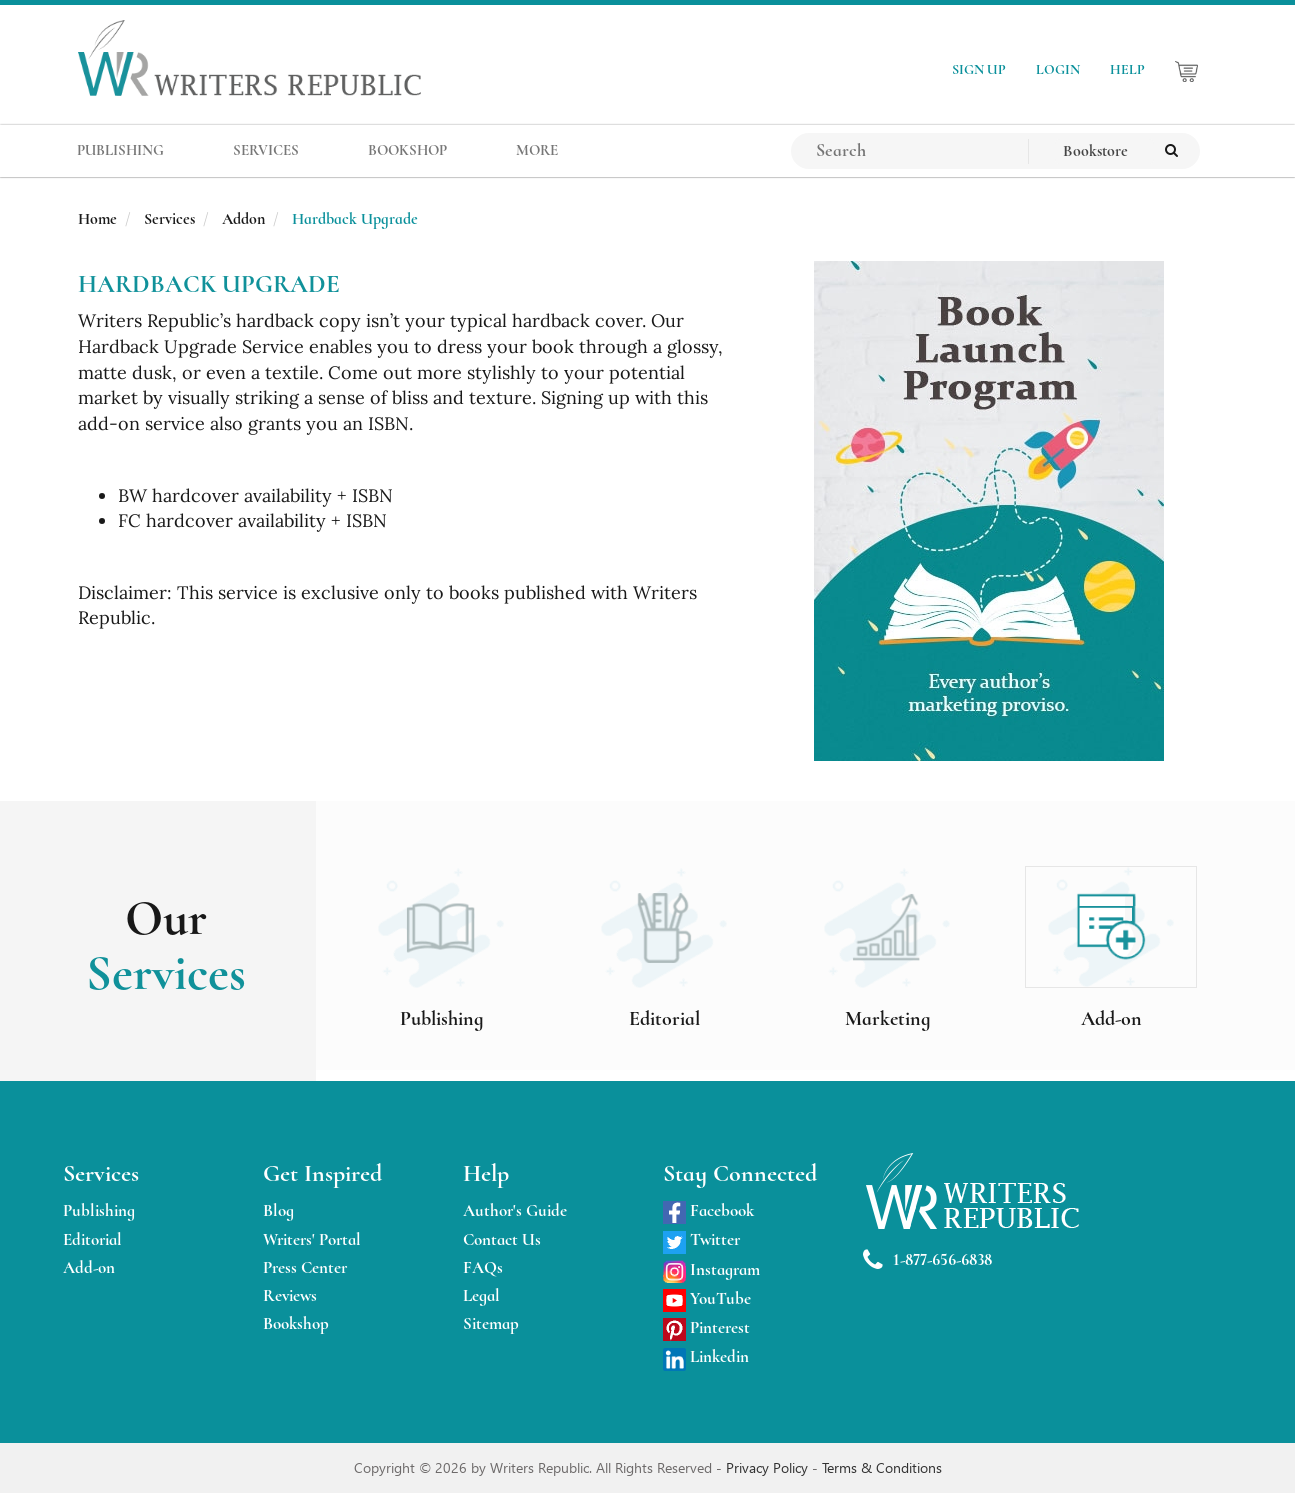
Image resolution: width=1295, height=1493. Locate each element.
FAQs (483, 1267)
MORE (537, 150)
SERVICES (266, 150)
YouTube (707, 1298)
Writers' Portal (312, 1239)
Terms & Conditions (882, 1467)
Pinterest (706, 1327)
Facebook (708, 1210)
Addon (243, 219)
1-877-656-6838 (927, 1260)
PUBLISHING (120, 150)
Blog (278, 1210)
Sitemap (491, 1323)
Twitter (701, 1239)
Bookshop (296, 1323)
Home (97, 219)
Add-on (89, 1267)
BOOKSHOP (407, 150)
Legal (481, 1295)
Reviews (290, 1295)
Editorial (92, 1239)
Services (169, 219)
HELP (1127, 69)
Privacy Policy (769, 1467)
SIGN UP (979, 69)
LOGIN (1058, 69)
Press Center (305, 1267)
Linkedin (706, 1356)
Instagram (711, 1269)
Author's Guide (515, 1210)
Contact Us (502, 1239)
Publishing (99, 1210)
